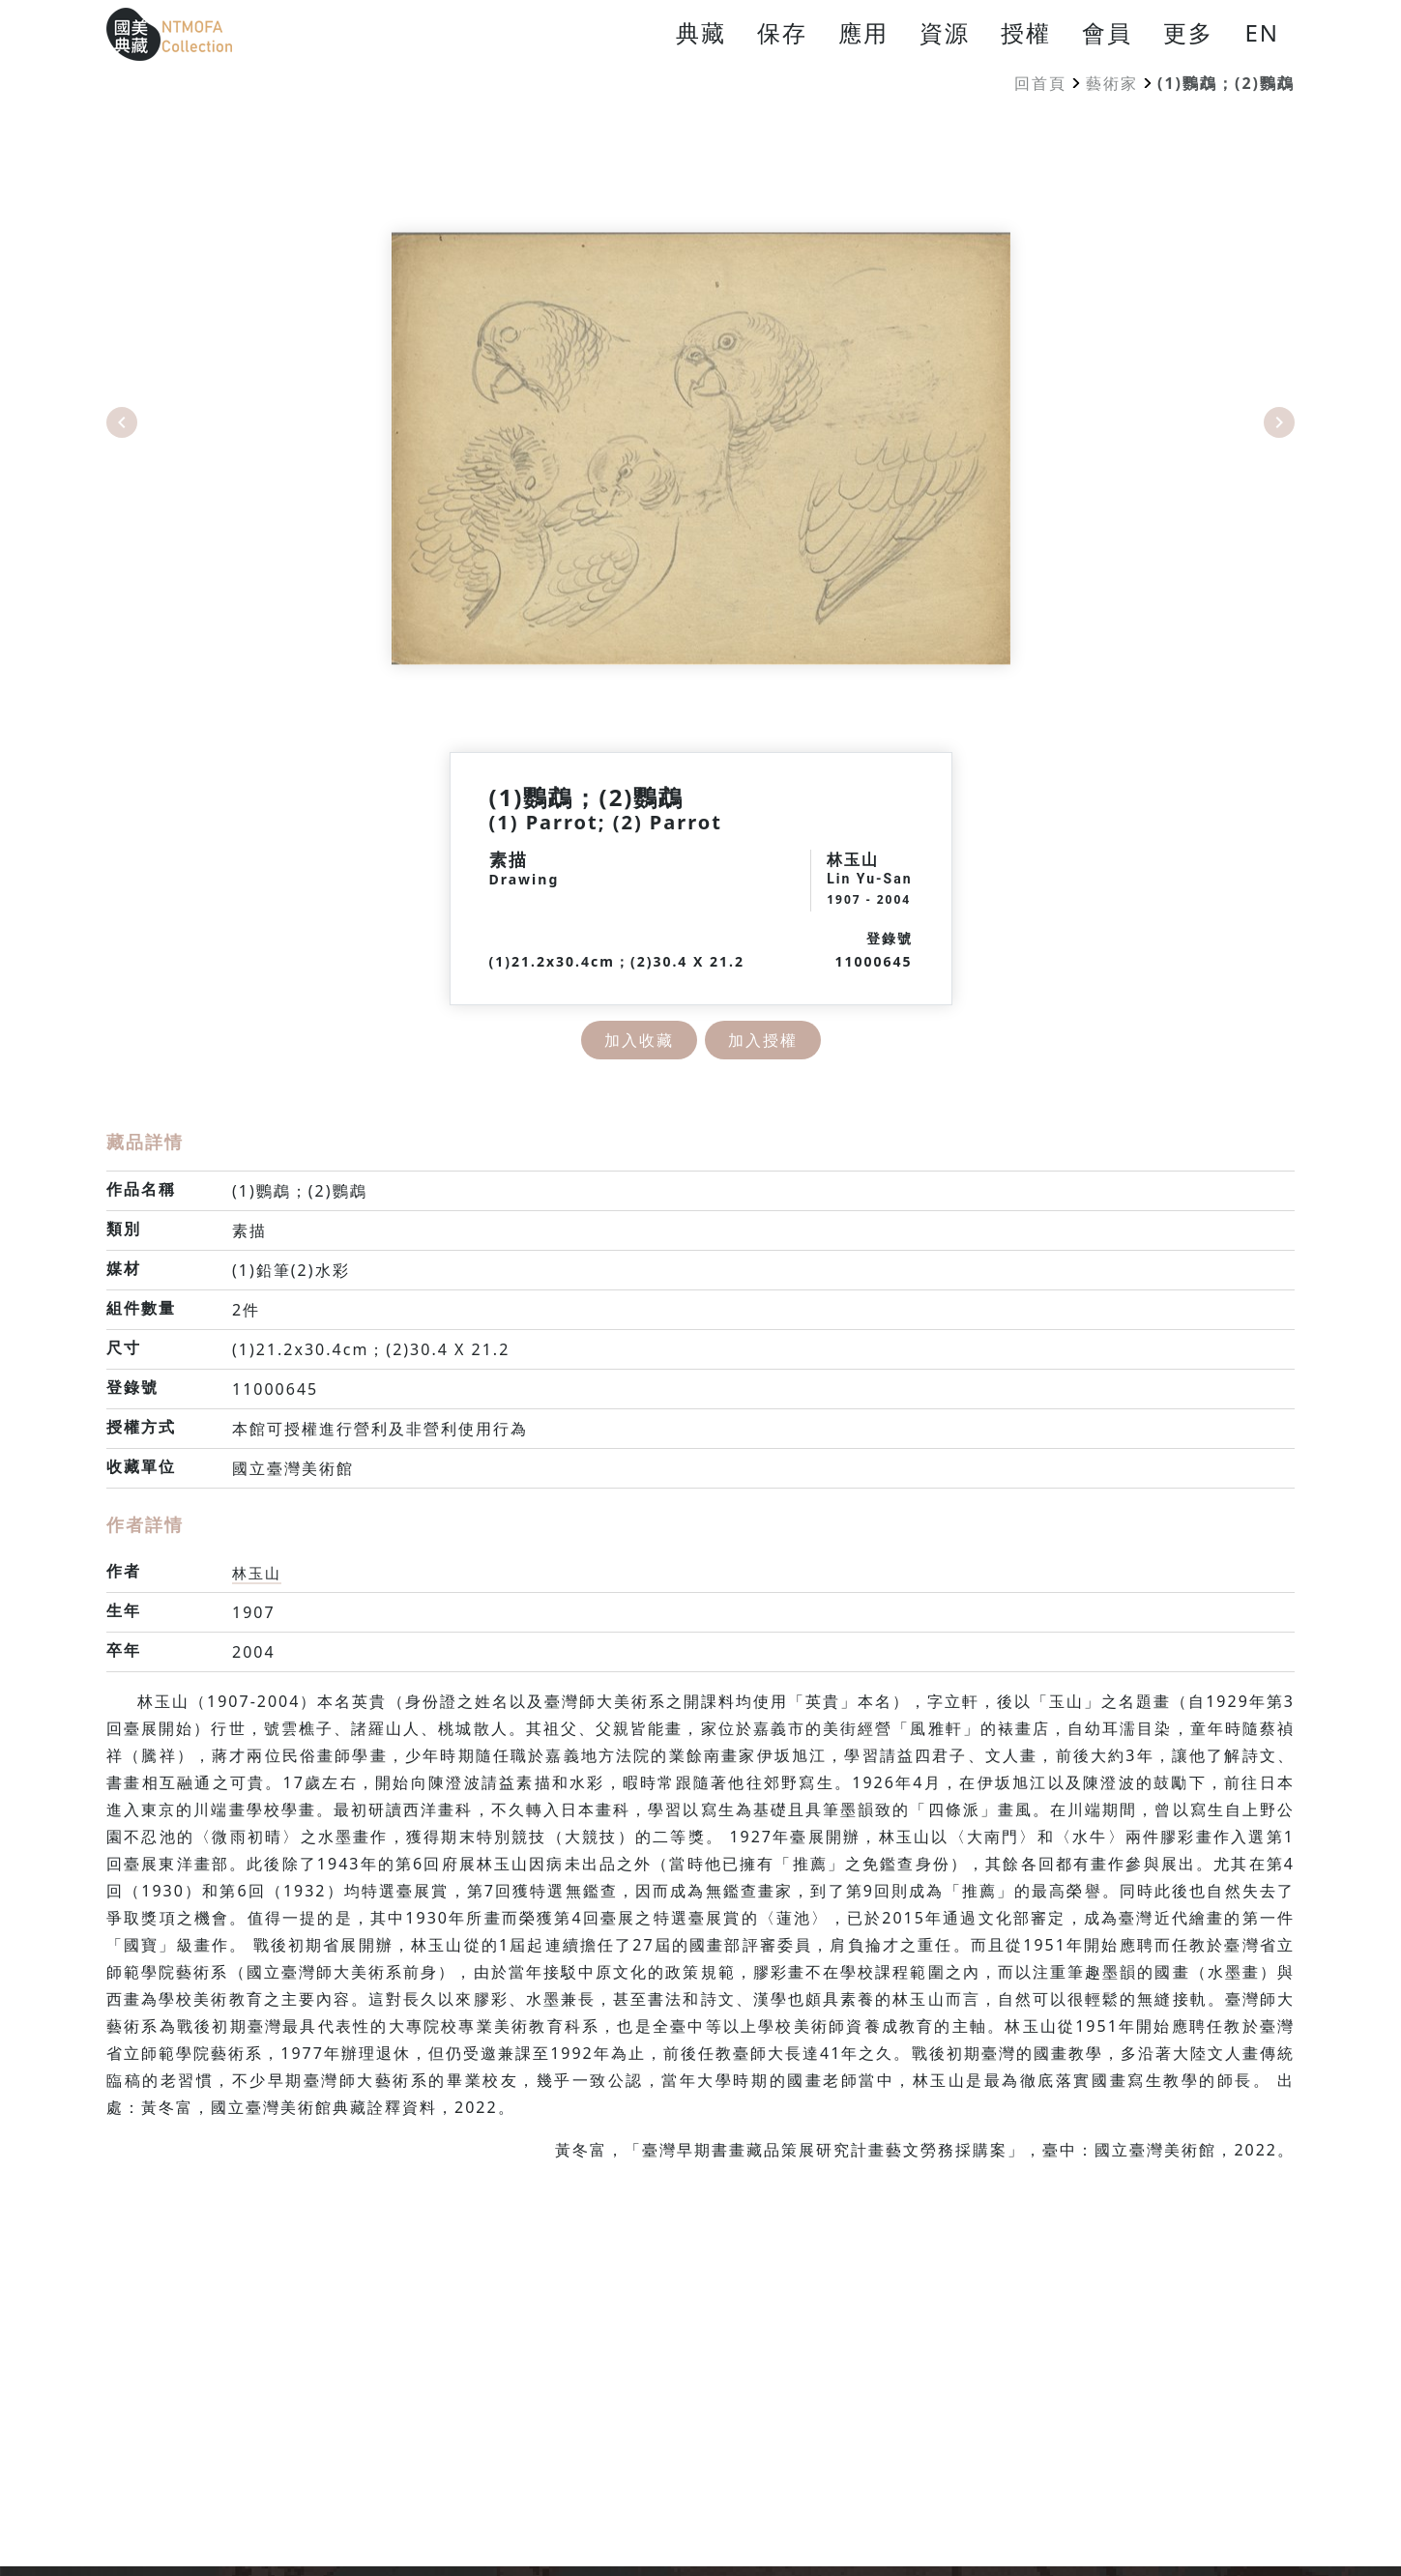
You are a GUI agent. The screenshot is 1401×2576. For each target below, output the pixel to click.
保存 (782, 32)
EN (1261, 32)
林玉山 (258, 1572)
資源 (944, 32)
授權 (1026, 32)
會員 (1107, 32)
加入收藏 (639, 1040)
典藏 (701, 32)
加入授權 (763, 1040)
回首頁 (1040, 83)
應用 (863, 32)
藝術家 (1112, 83)
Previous (121, 422)
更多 (1188, 32)
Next (1279, 422)
